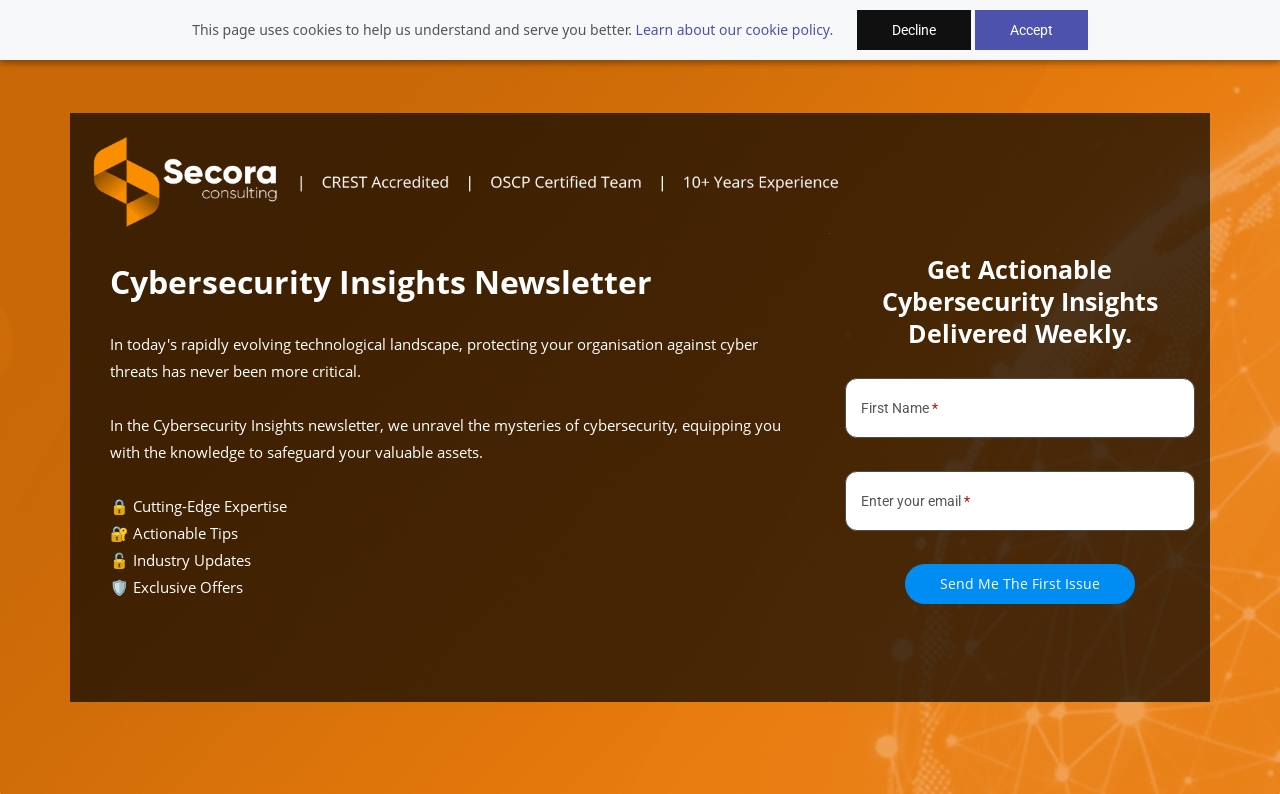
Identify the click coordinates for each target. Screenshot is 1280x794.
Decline (914, 30)
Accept (1031, 30)
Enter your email (915, 501)
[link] (495, 145)
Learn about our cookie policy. (735, 29)
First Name (899, 408)
